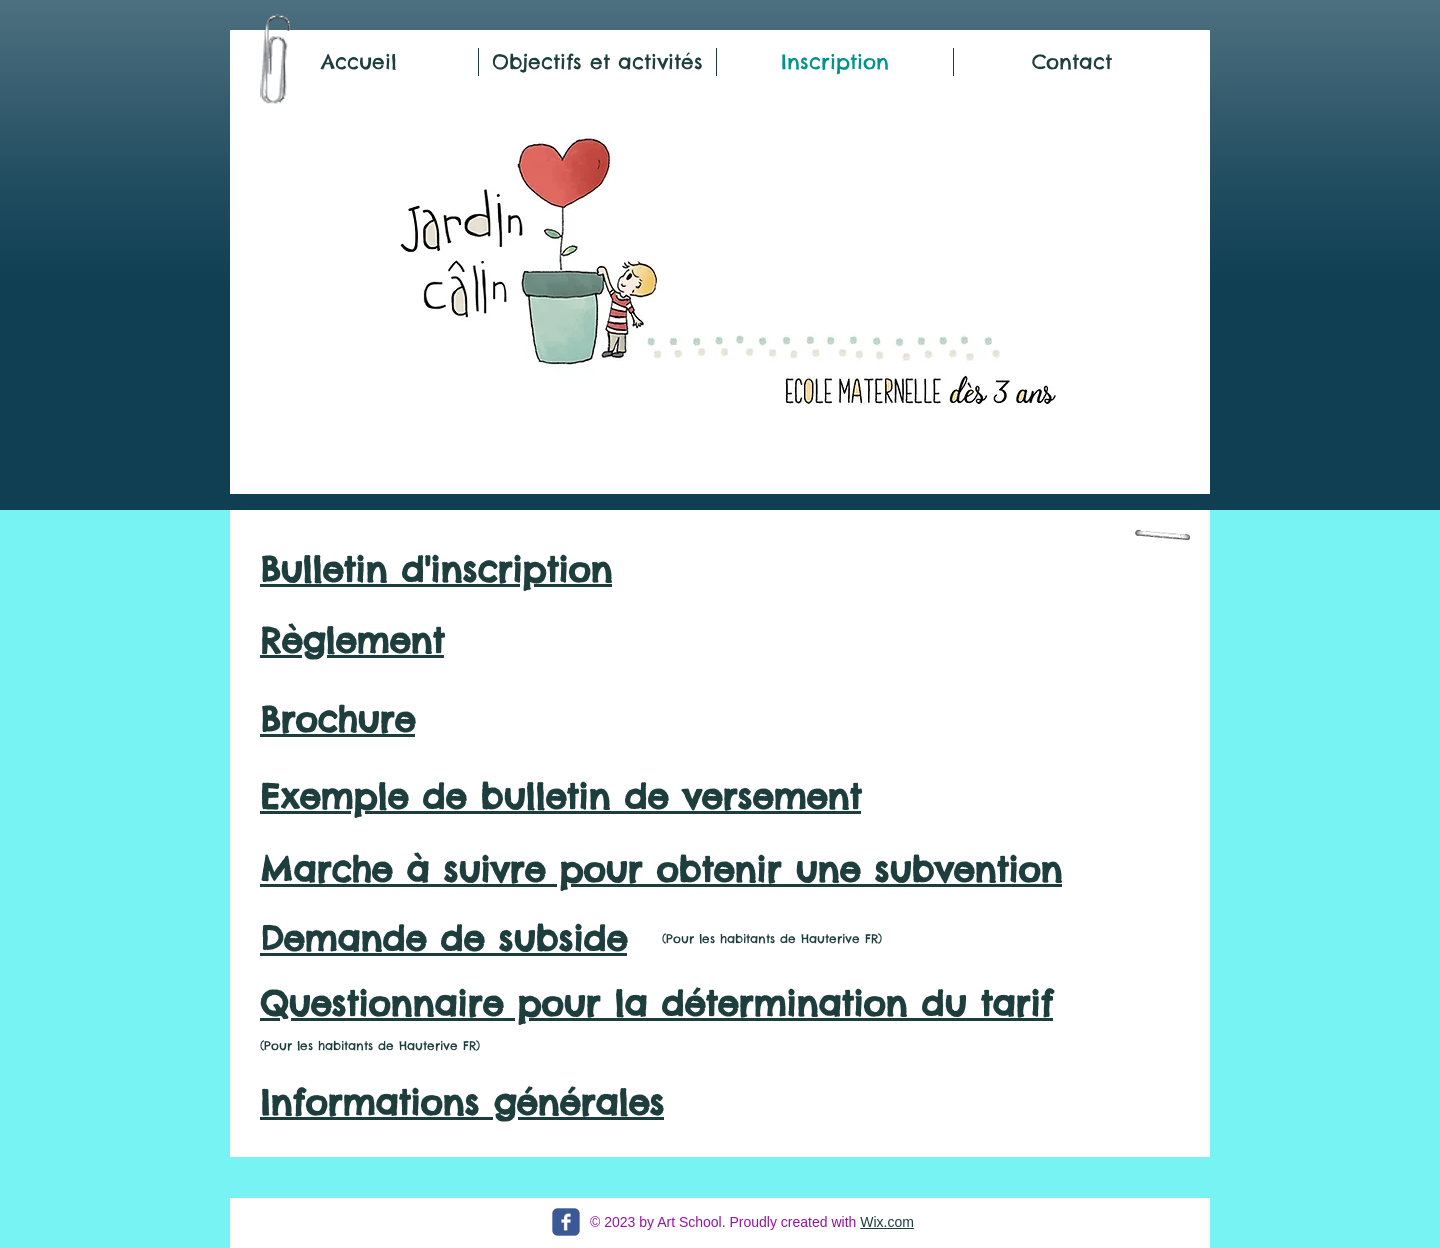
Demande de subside (443, 938)
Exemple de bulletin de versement (560, 796)
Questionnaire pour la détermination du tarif (656, 1003)
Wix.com (887, 1222)
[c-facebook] (566, 1222)
